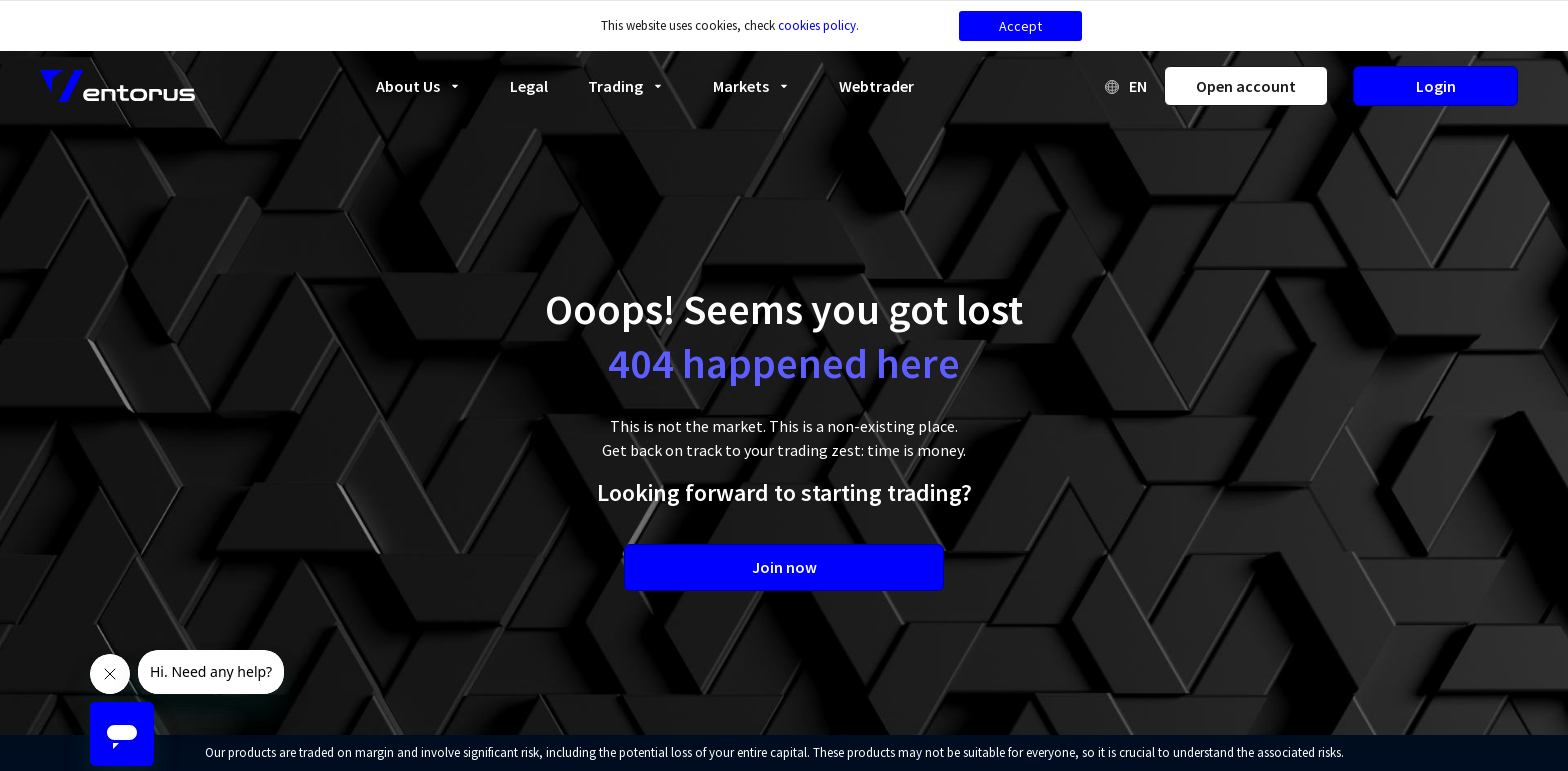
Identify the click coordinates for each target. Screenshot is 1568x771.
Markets (756, 86)
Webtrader (876, 86)
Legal (529, 86)
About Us (423, 86)
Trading (630, 86)
